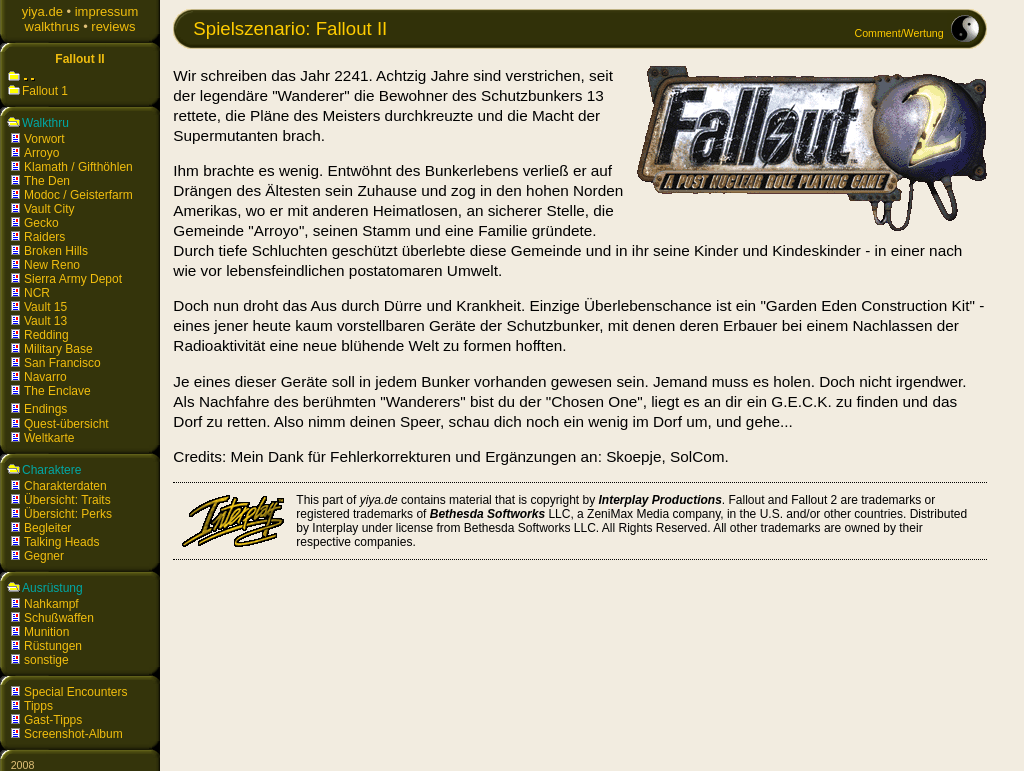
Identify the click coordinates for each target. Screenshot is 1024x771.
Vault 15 (45, 307)
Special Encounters (75, 692)
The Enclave (57, 391)
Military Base (58, 349)
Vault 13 (45, 321)
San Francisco (62, 363)
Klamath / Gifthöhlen (78, 167)
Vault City (49, 209)
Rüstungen (53, 646)
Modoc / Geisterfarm (78, 195)
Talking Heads (61, 542)
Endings (45, 409)
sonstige (46, 660)
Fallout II (79, 59)
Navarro (45, 377)
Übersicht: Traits (67, 500)
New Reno (52, 265)
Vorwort (44, 139)
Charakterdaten (65, 486)
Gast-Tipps (53, 720)
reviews (113, 26)
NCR (37, 293)
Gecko (41, 223)
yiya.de (42, 11)
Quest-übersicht (66, 424)
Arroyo (41, 153)
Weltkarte (49, 438)
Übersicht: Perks (68, 514)
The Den (47, 181)
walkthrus (52, 26)
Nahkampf (51, 604)
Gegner (44, 556)
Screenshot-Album (73, 734)
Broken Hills (56, 251)
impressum (107, 11)
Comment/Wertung (898, 33)
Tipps (38, 706)
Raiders (44, 237)
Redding (46, 335)
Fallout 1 (45, 91)
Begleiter (47, 528)
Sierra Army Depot (73, 279)
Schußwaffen (59, 618)
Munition (46, 632)
